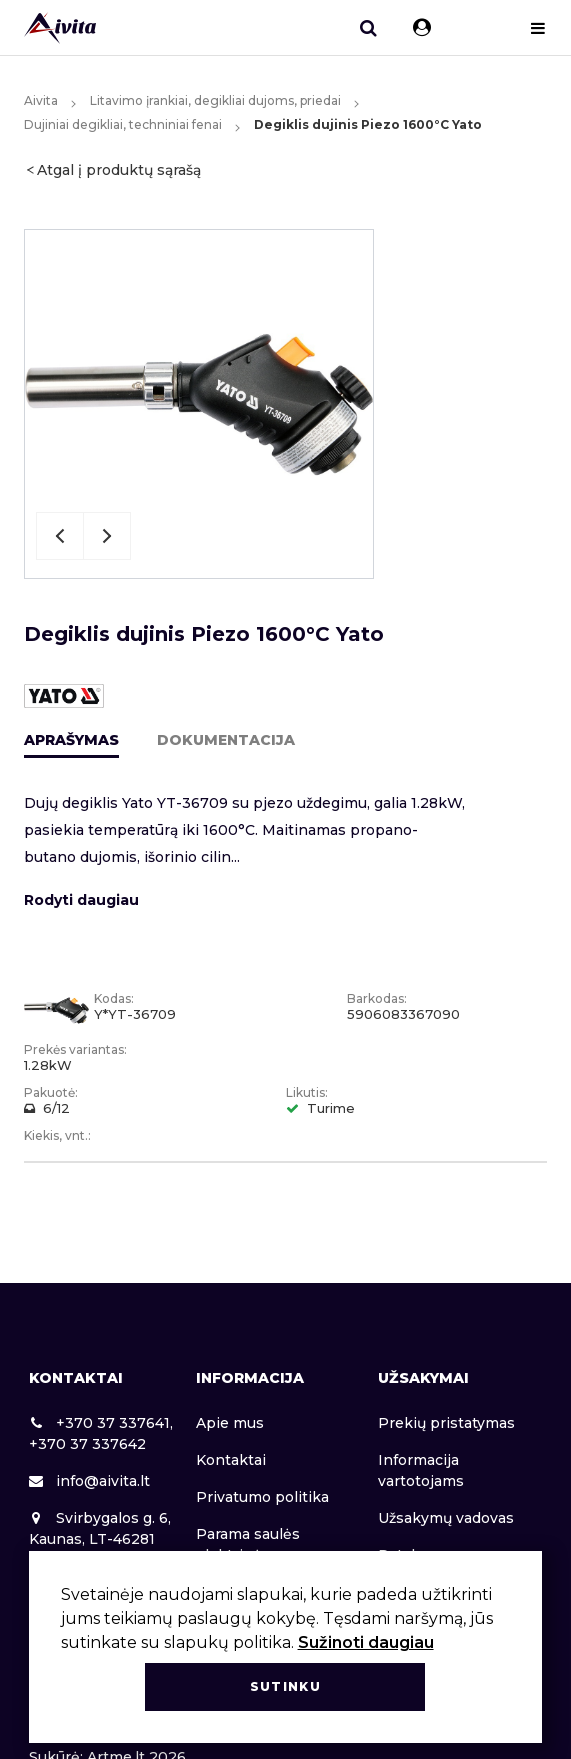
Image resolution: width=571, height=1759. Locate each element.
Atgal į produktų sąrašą (119, 170)
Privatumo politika (262, 1497)
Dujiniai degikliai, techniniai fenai (123, 124)
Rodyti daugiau (81, 900)
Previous (60, 536)
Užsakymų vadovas (446, 1518)
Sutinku (285, 1686)
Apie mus (230, 1423)
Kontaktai (231, 1460)
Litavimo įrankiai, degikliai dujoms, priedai (215, 100)
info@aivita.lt (89, 1481)
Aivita (41, 100)
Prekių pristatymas (446, 1423)
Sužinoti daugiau (366, 1642)
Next (107, 536)
